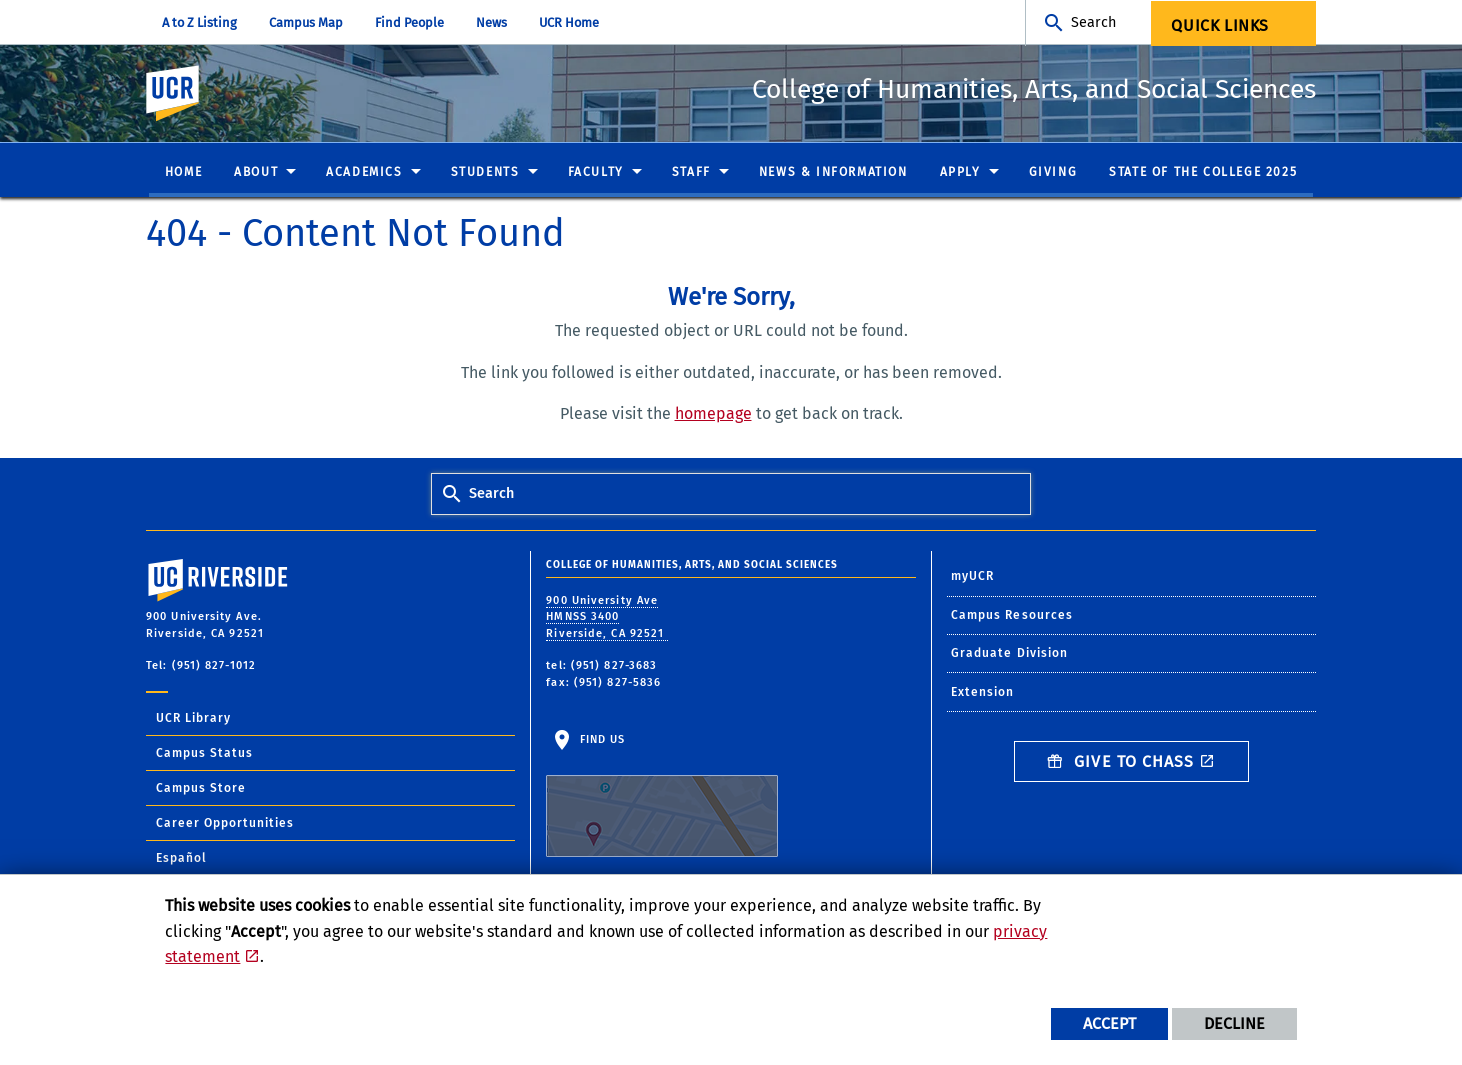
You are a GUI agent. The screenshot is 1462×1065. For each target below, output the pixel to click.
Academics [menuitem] (364, 173)
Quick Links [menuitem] (1220, 25)
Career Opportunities (225, 824)
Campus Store (201, 789)
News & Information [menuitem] (833, 173)
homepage (713, 414)
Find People (409, 22)
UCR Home (569, 22)
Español (181, 859)
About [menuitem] (256, 173)
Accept (1109, 1023)
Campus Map (306, 22)
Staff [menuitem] (691, 173)
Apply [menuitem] (960, 173)
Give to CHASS (1121, 762)
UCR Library (193, 719)
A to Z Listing (199, 22)
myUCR (973, 577)
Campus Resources (1012, 616)
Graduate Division (1010, 654)
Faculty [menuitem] (596, 173)
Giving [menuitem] (1053, 173)
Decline (1234, 1023)
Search (1093, 22)
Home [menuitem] (183, 173)
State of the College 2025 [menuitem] (1203, 173)
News (491, 22)
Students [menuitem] (485, 173)
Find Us (662, 796)
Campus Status (204, 754)
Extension (983, 693)
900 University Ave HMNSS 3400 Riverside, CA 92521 (607, 618)
